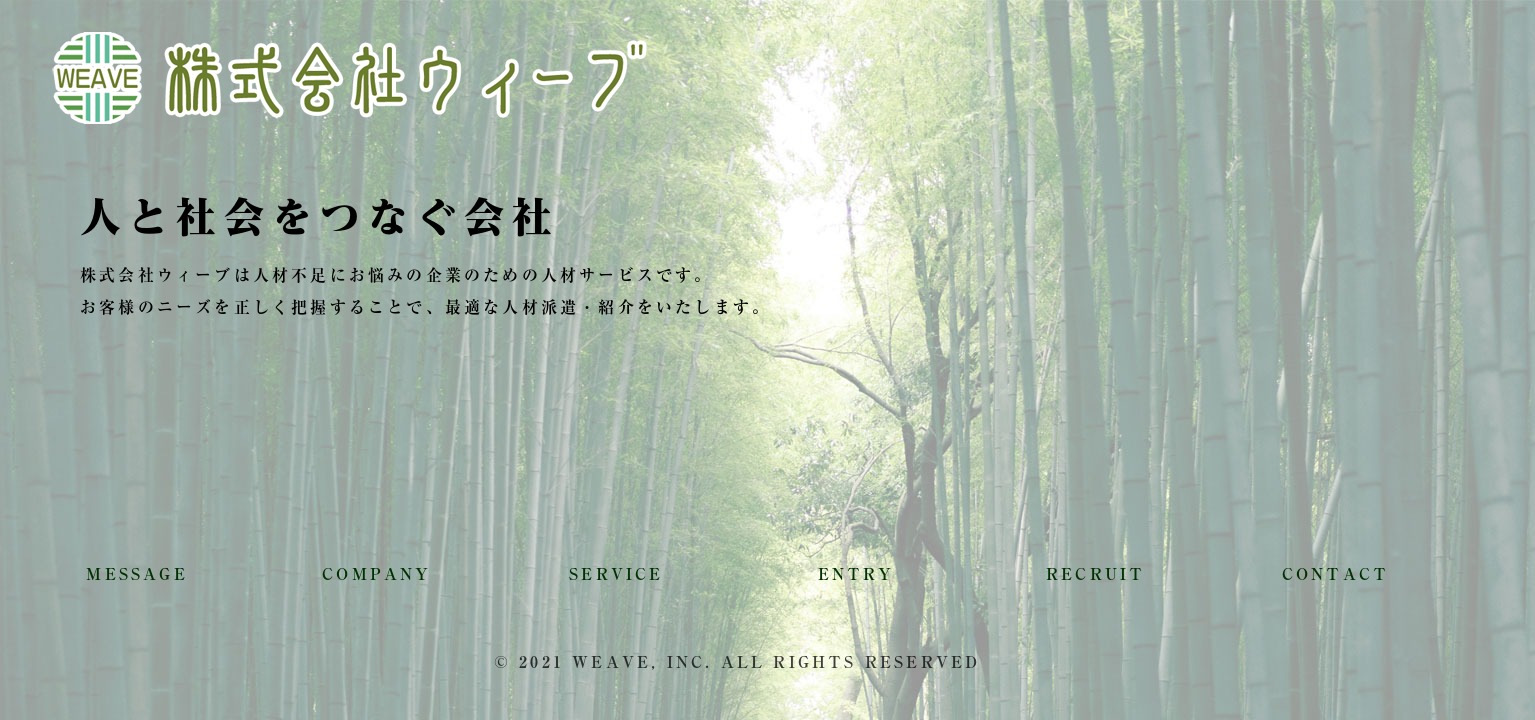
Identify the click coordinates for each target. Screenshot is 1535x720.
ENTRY (856, 574)
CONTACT (1335, 574)
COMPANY (376, 574)
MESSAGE (136, 574)
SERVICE (616, 574)
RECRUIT (1095, 574)
